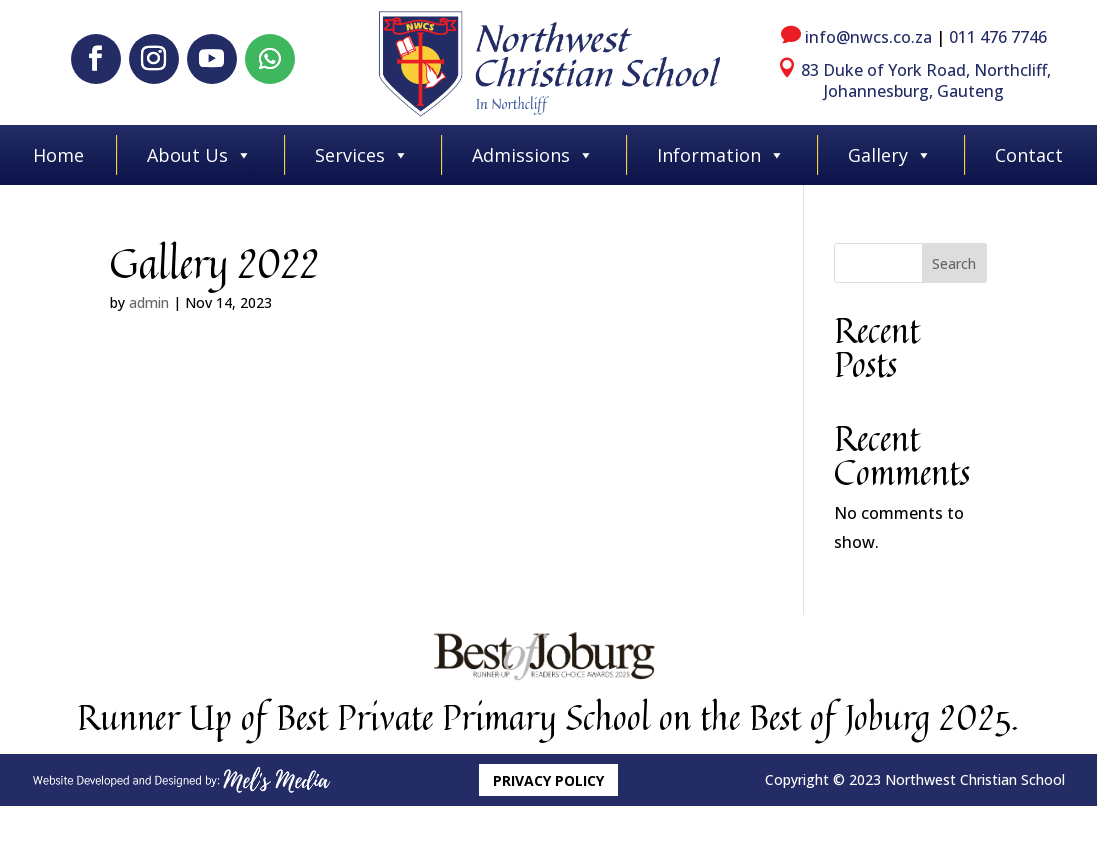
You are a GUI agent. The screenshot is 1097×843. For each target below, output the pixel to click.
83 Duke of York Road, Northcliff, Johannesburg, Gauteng (926, 80)
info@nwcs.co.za (868, 37)
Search (954, 263)
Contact (1029, 155)
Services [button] (362, 155)
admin (149, 302)
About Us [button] (199, 155)
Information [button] (721, 155)
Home (58, 155)
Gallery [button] (890, 155)
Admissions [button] (533, 155)
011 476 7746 (998, 37)
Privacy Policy (548, 780)
